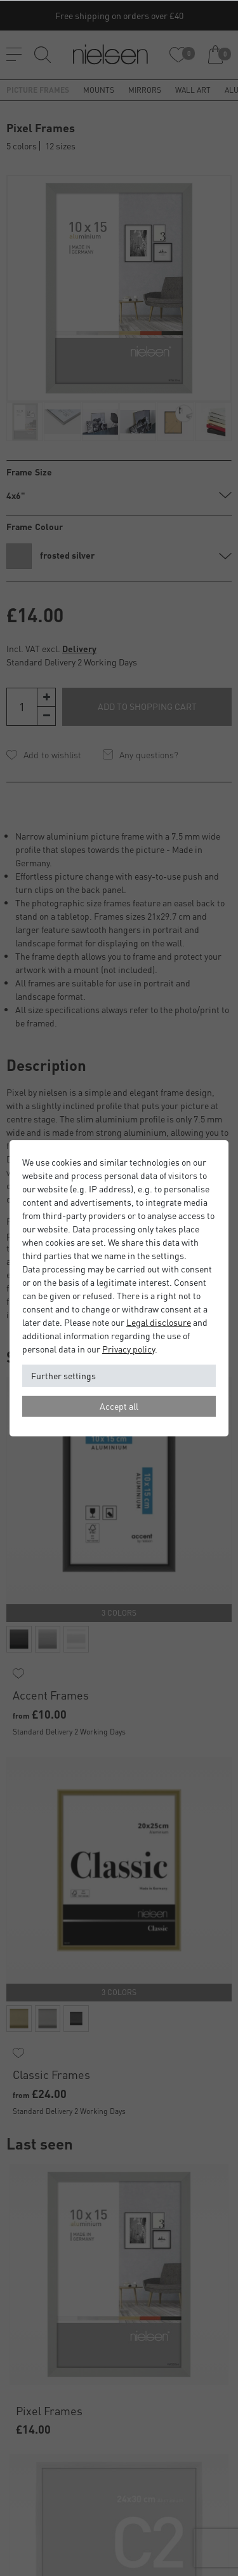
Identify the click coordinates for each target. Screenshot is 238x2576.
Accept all (119, 1406)
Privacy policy (128, 1348)
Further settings (63, 1375)
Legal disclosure (158, 1322)
